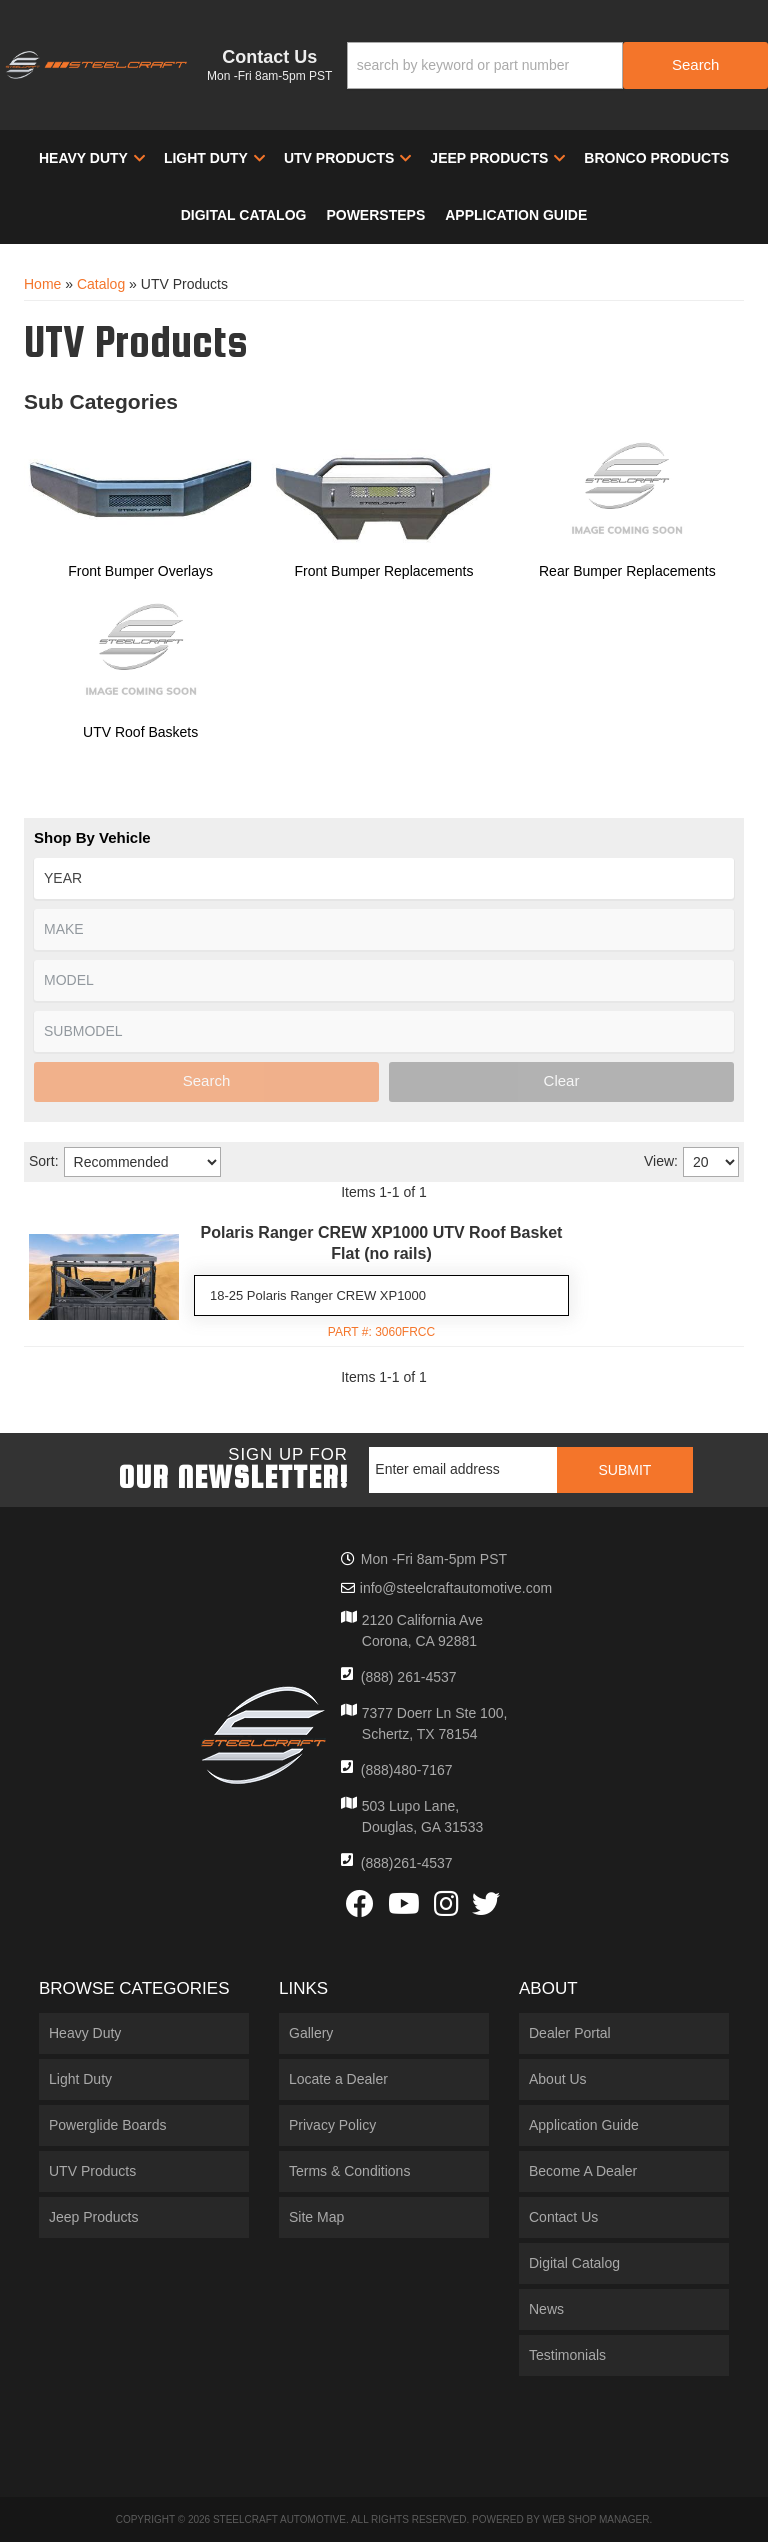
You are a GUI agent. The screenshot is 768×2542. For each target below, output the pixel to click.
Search (207, 1080)
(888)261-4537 (407, 1863)
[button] (557, 65)
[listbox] (384, 878)
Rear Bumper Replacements (627, 571)
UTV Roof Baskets (140, 732)
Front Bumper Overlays (140, 571)
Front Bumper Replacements (384, 571)
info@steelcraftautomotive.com (456, 1588)
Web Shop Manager (595, 2519)
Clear (562, 1080)
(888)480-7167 (407, 1770)
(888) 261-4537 (409, 1677)
